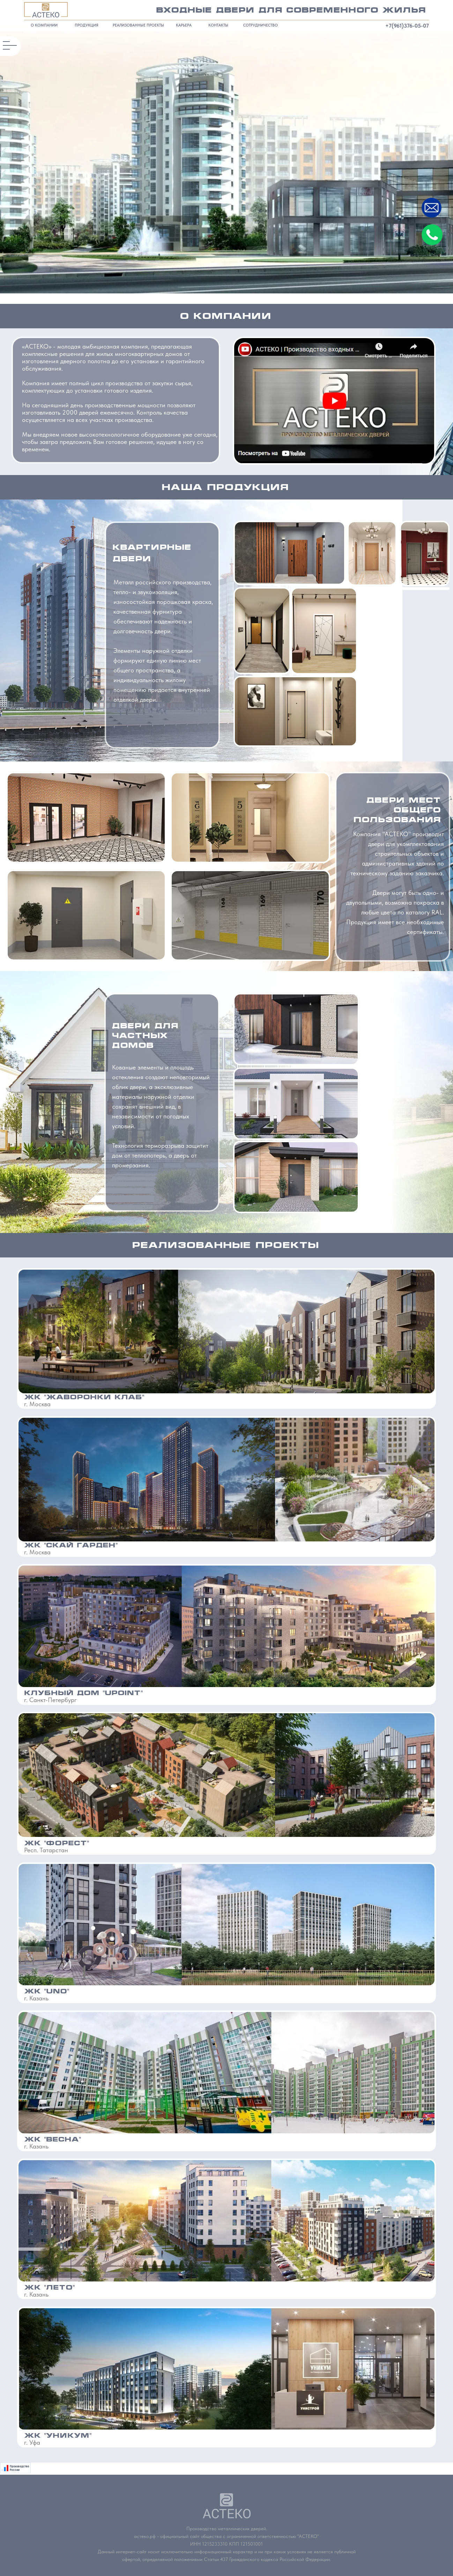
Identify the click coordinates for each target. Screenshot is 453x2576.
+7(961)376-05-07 (407, 25)
